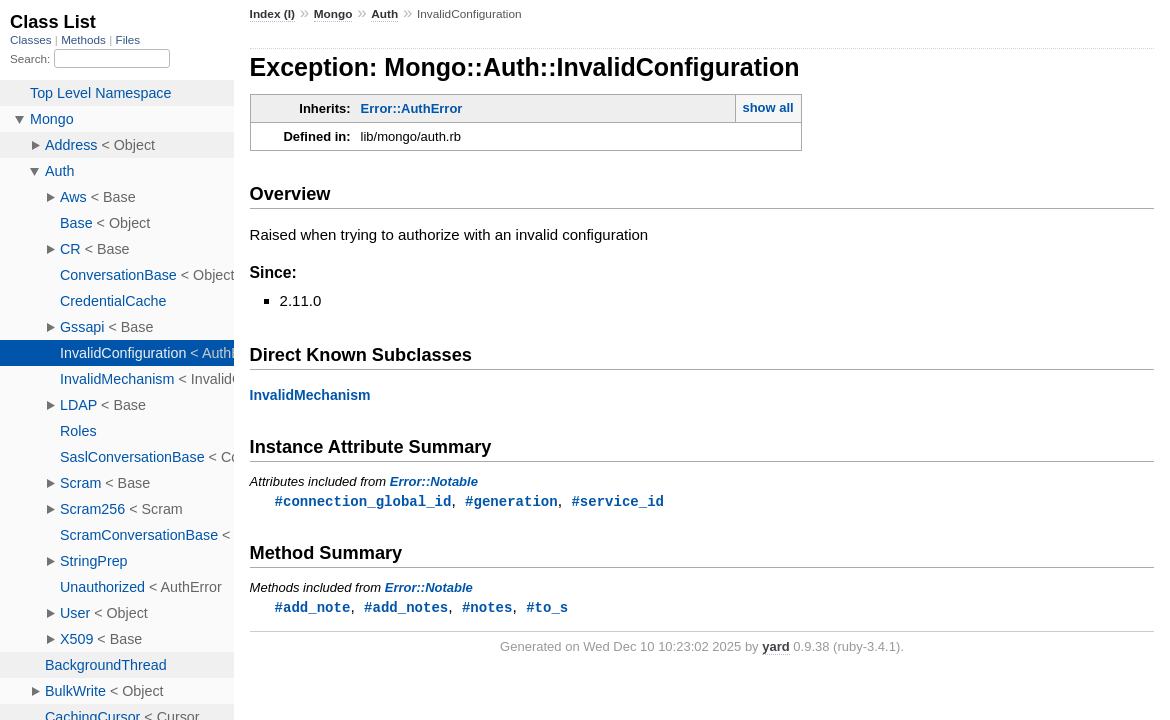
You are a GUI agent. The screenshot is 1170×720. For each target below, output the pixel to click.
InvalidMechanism (310, 395)
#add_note (313, 608)
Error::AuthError (412, 108)
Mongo (333, 14)
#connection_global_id (363, 501)
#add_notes (406, 608)
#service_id (617, 501)
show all (767, 107)
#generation (511, 501)
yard (775, 648)
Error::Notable (434, 481)
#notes (487, 608)
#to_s (547, 608)
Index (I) (272, 14)
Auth (384, 14)
